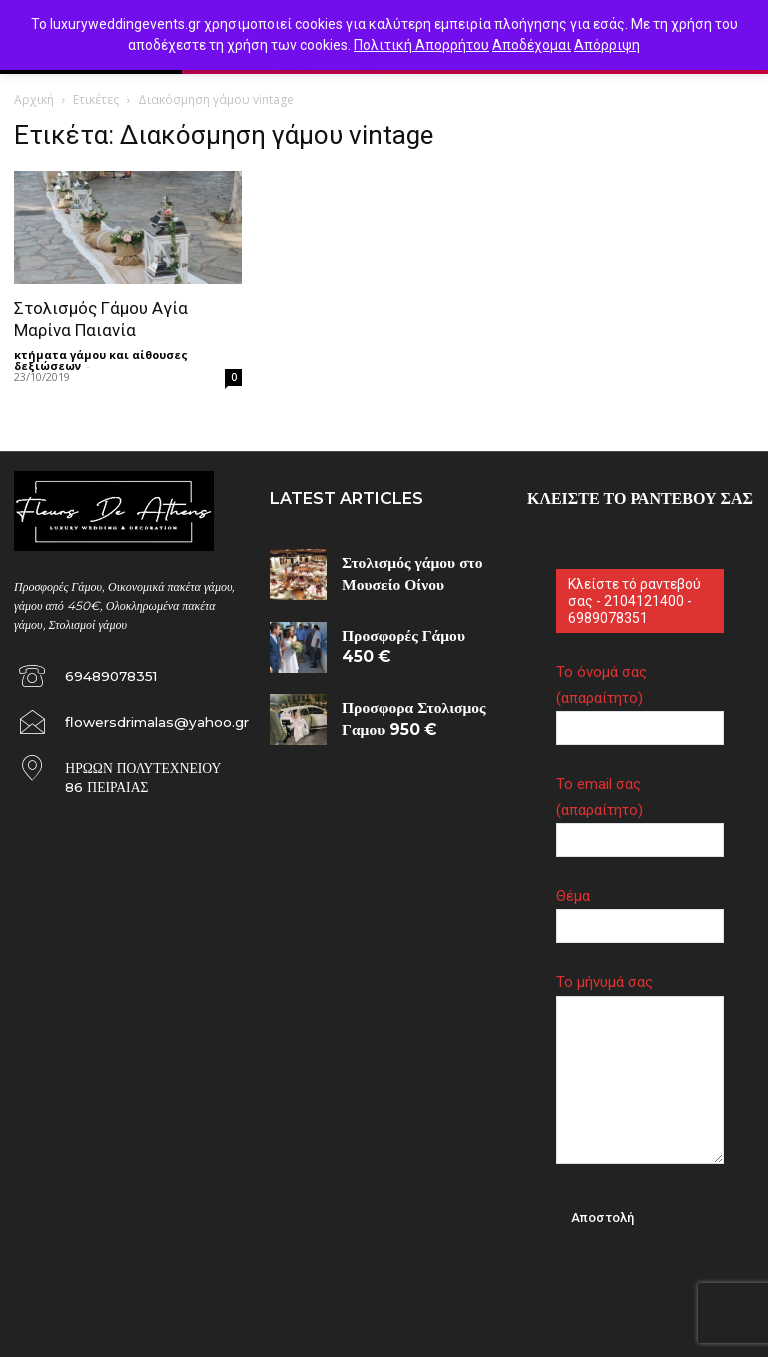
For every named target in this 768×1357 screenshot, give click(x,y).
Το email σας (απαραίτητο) (640, 811)
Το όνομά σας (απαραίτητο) (640, 699)
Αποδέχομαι (531, 45)
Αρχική (34, 99)
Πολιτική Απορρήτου (421, 45)
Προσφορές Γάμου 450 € (399, 629)
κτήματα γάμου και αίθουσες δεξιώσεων (101, 360)
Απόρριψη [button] (607, 45)
